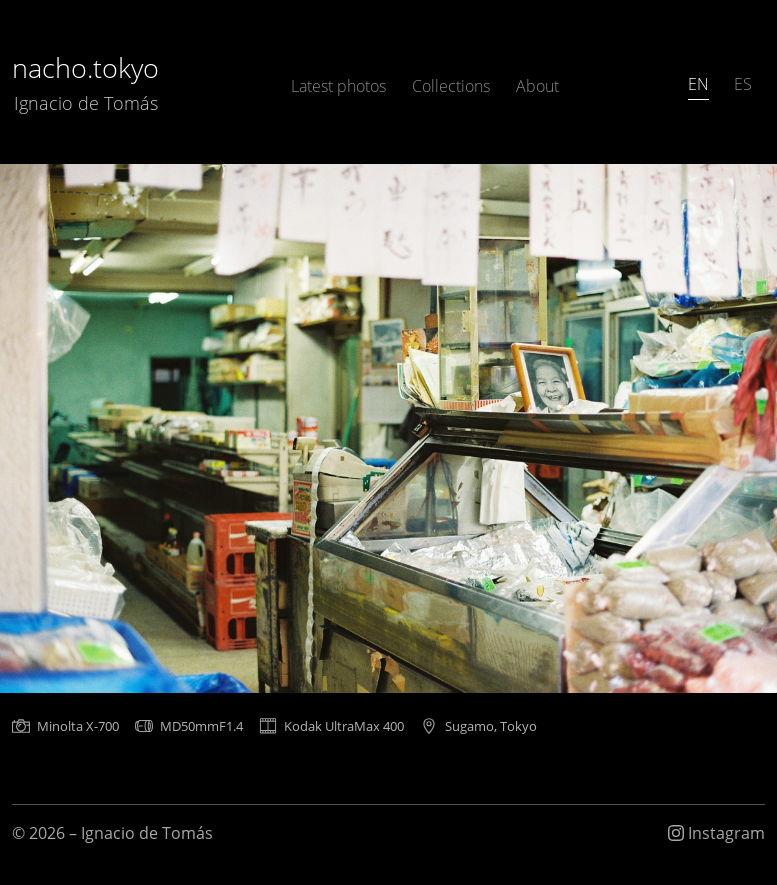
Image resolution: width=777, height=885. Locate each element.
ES (743, 84)
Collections (451, 86)
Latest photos (338, 86)
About (537, 86)
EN (698, 84)
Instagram (716, 833)
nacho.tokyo (85, 82)
